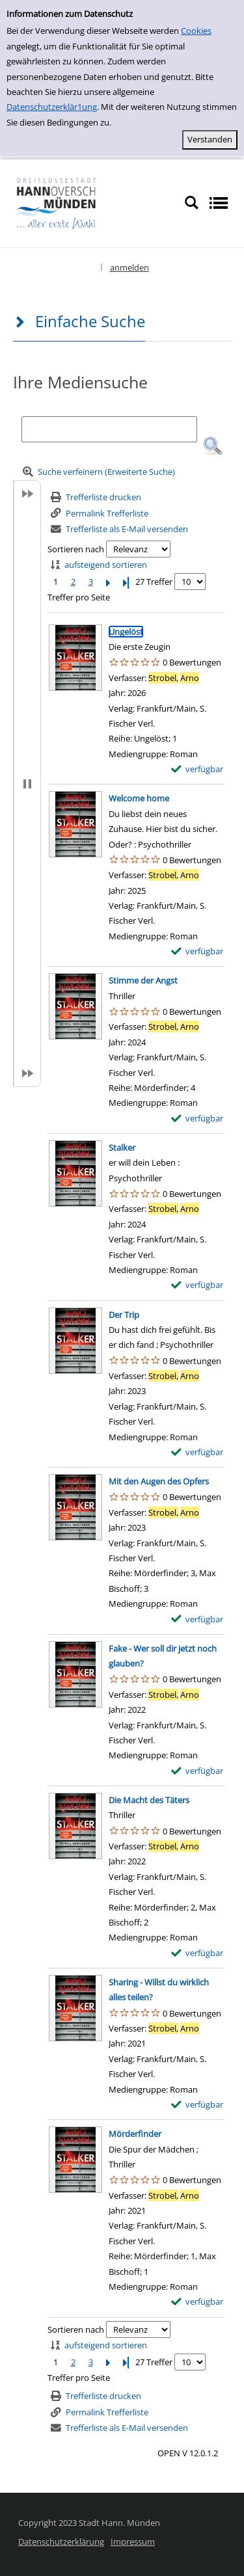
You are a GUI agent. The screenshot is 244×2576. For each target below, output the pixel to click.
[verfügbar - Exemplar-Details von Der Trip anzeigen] (197, 1452)
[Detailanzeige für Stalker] (122, 1147)
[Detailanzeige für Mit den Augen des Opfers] (159, 1481)
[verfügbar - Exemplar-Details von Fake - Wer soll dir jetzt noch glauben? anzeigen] (197, 1771)
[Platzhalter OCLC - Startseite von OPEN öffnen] (92, 202)
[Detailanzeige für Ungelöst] (126, 631)
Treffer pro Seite (78, 597)
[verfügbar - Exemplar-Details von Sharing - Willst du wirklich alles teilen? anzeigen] (197, 2104)
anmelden (129, 267)
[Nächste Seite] (108, 581)
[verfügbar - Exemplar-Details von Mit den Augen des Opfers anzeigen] (197, 1619)
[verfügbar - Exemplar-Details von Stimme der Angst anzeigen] (197, 1118)
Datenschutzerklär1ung (52, 107)
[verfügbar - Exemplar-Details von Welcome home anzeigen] (197, 951)
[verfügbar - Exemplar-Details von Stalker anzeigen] (197, 1285)
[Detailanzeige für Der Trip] (124, 1315)
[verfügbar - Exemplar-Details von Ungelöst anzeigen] (197, 769)
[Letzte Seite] (125, 581)
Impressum (133, 2541)
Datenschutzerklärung (61, 2541)
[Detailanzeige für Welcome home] (139, 798)
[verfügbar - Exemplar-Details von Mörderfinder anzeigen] (197, 2301)
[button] (212, 446)
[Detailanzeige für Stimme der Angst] (143, 980)
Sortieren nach (75, 549)
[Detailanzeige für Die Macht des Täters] (149, 1800)
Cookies (196, 30)
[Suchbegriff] (109, 429)
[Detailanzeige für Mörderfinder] (135, 2134)
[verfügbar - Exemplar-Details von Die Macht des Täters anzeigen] (197, 1953)
